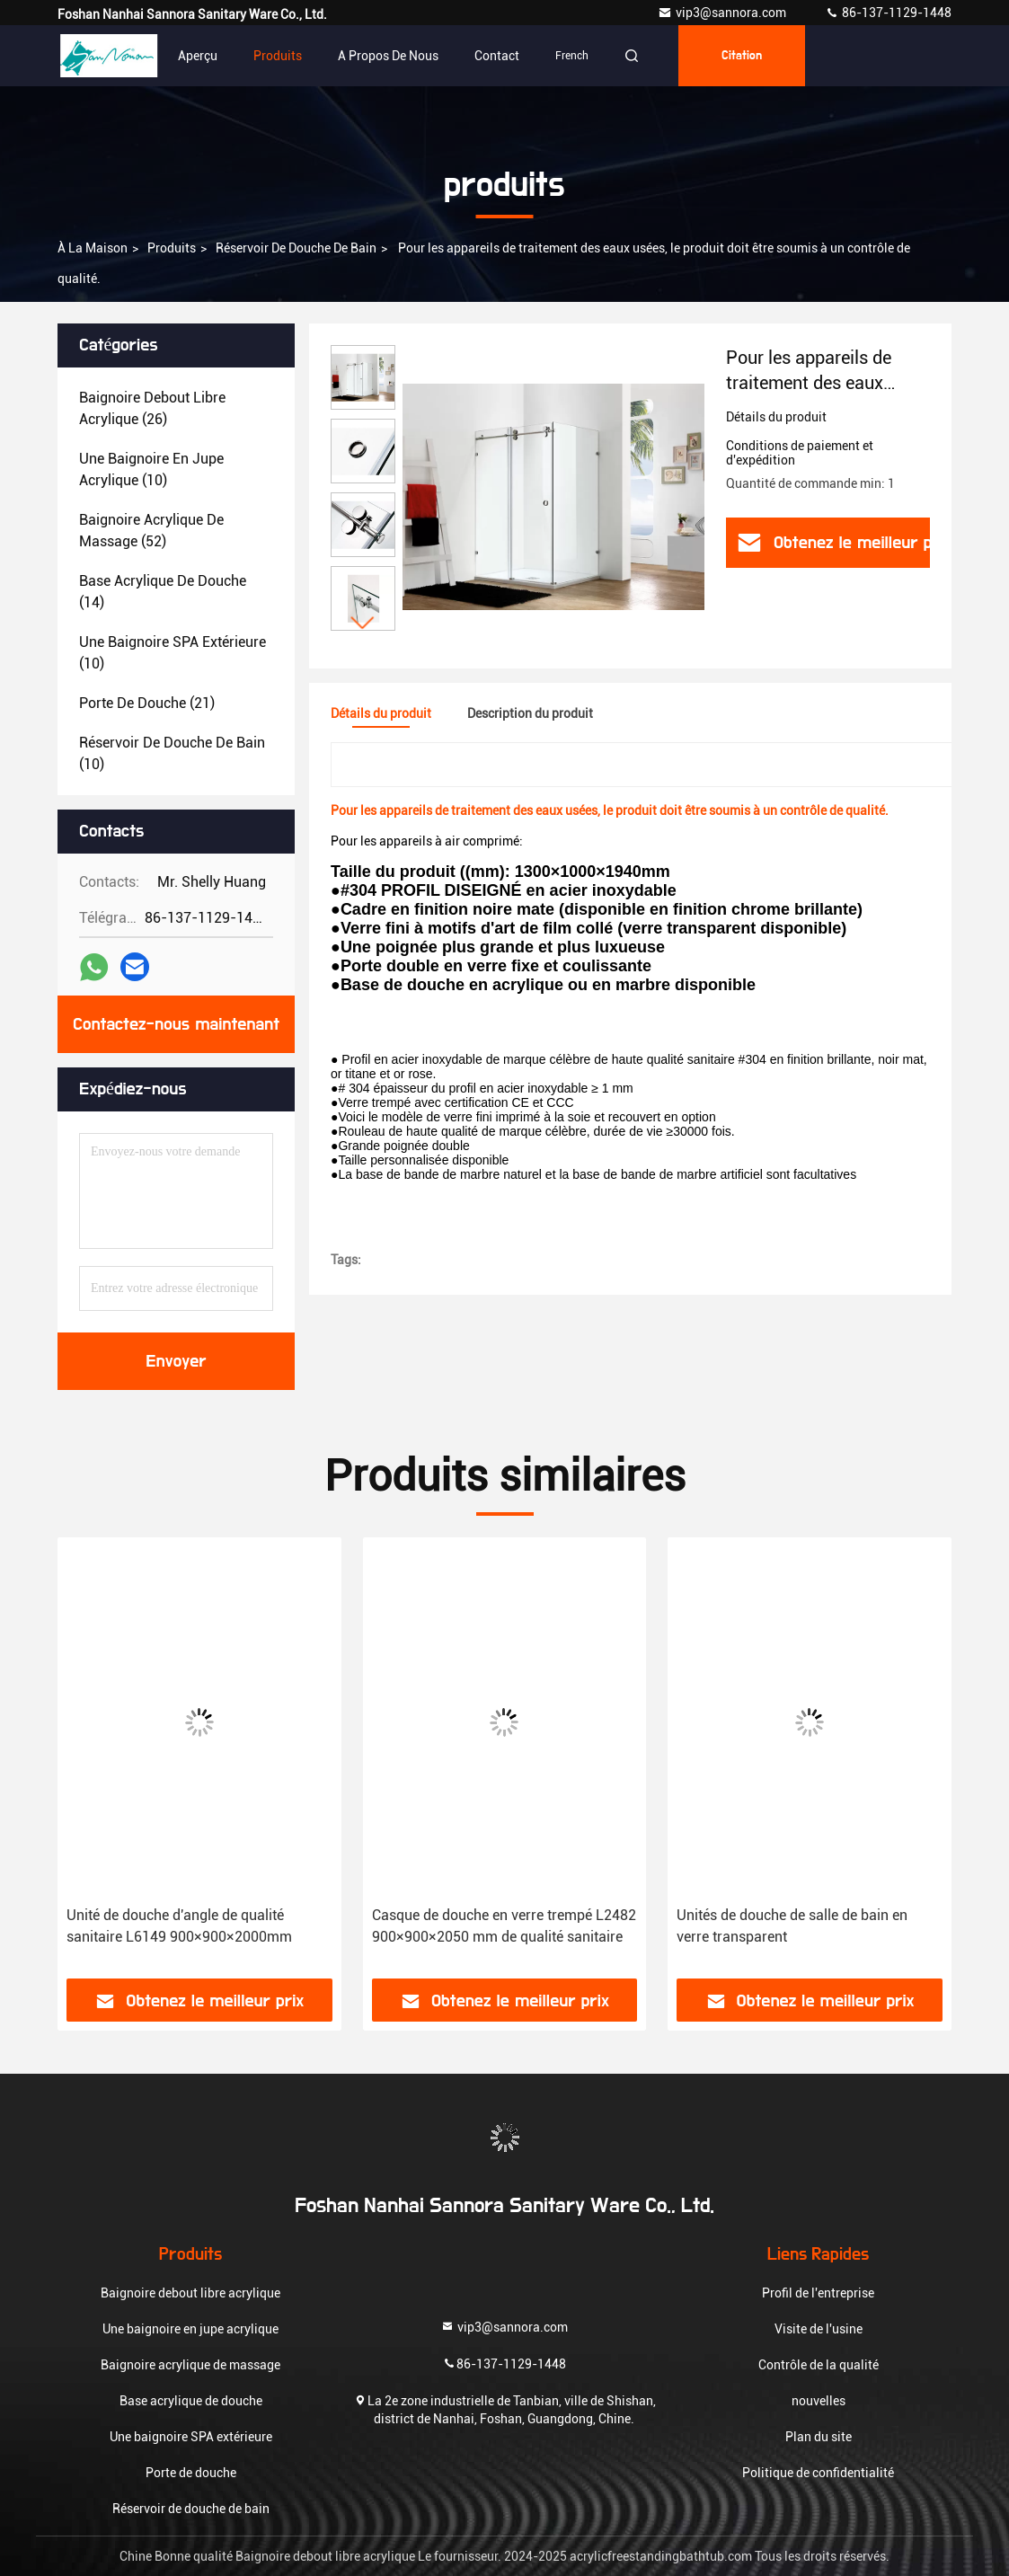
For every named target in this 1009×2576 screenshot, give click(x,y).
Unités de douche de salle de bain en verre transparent (792, 1926)
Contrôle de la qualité (818, 2365)
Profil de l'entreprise (818, 2293)
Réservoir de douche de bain (296, 248)
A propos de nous (388, 56)
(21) (147, 703)
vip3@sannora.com (723, 12)
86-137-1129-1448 (888, 12)
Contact (496, 56)
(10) (151, 469)
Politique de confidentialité (818, 2472)
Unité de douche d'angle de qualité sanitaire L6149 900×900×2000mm (179, 1926)
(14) (162, 591)
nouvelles (818, 2401)
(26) (152, 408)
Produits (277, 56)
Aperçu (197, 56)
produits (171, 248)
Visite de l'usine (818, 2329)
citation (741, 55)
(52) (151, 530)
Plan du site (818, 2437)
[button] (363, 623)
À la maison (93, 248)
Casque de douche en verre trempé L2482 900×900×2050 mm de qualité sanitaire (504, 1926)
